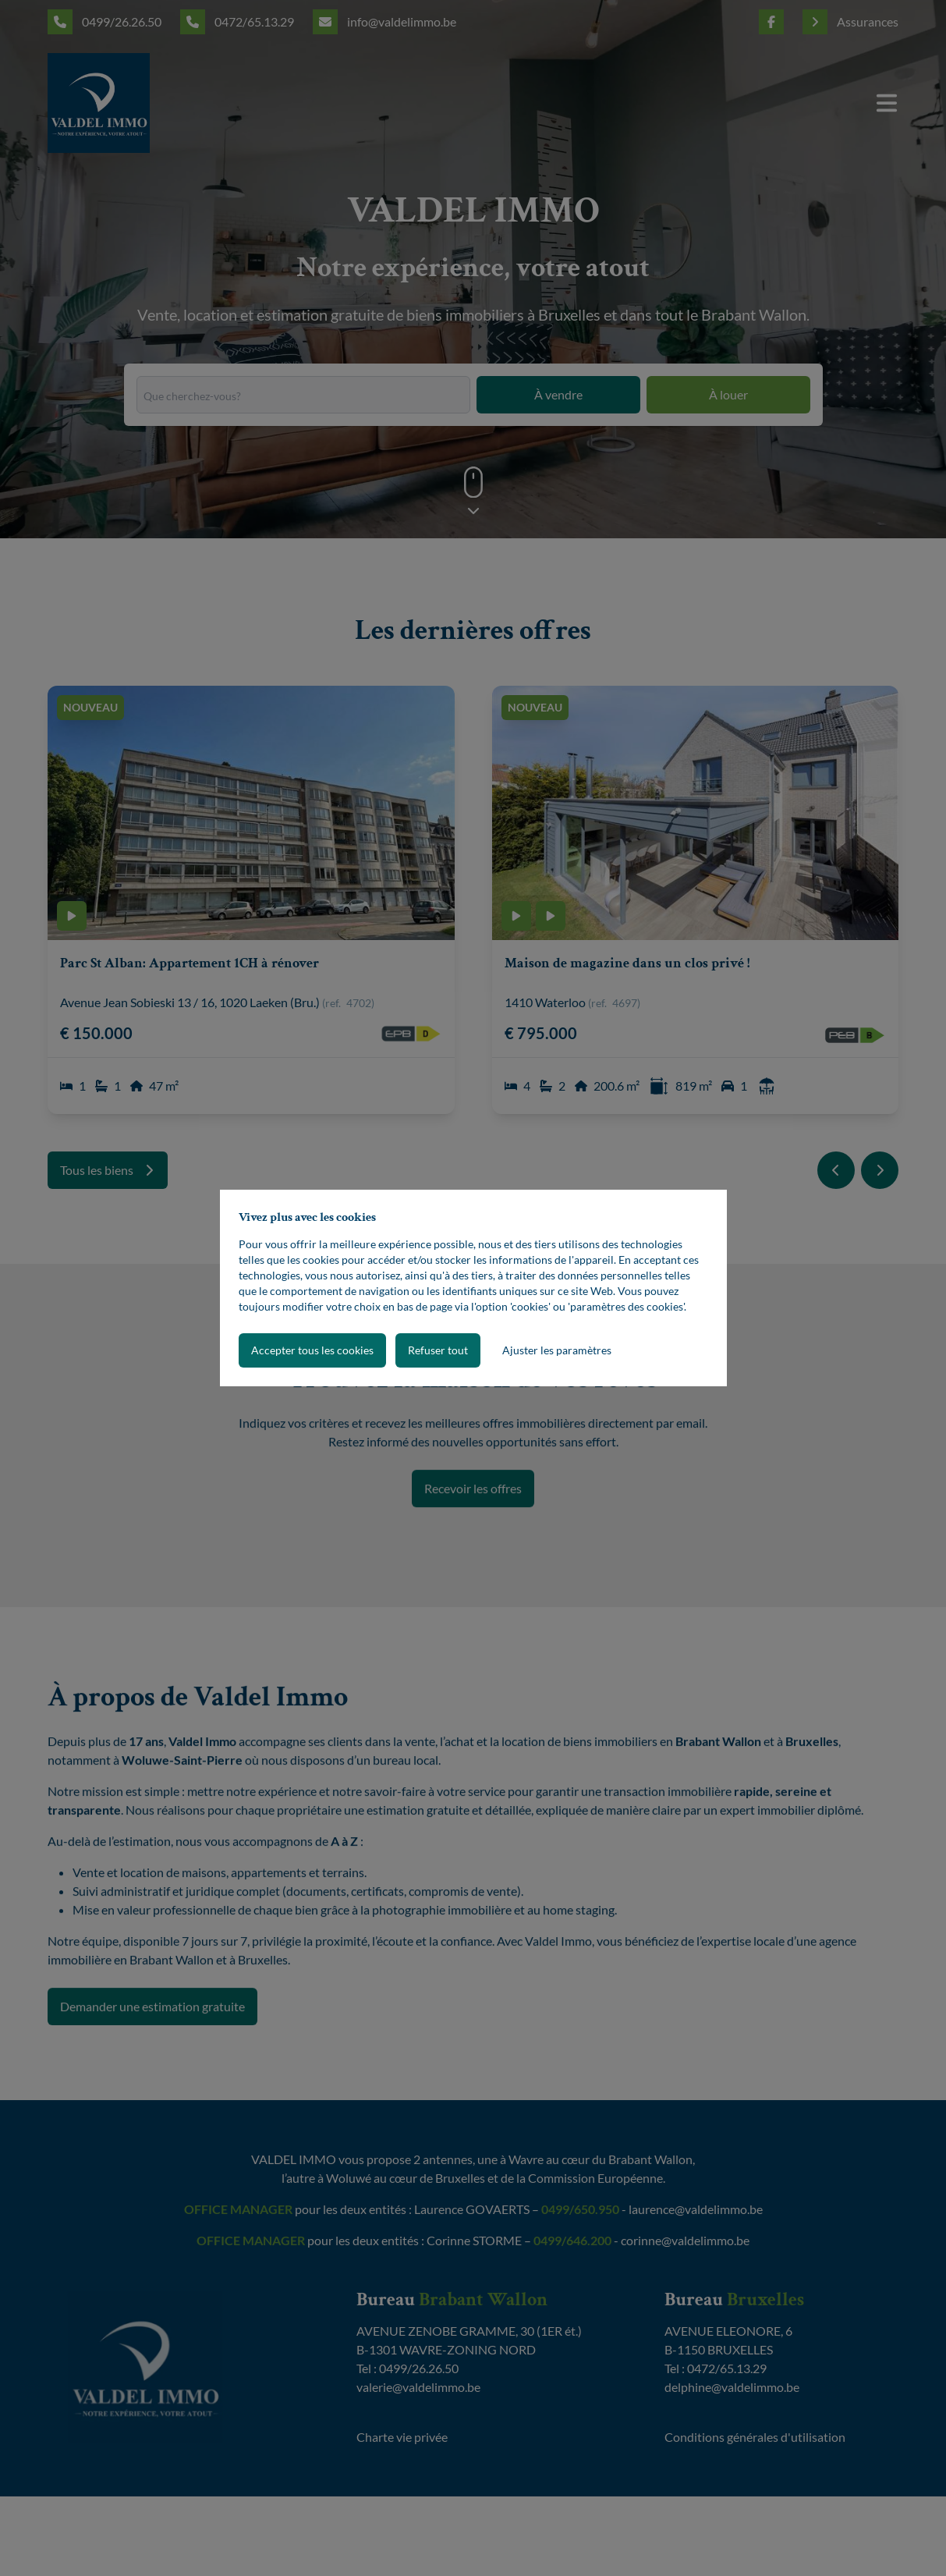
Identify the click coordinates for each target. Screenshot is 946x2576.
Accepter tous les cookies (312, 1350)
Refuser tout (438, 1350)
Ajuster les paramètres (556, 1350)
